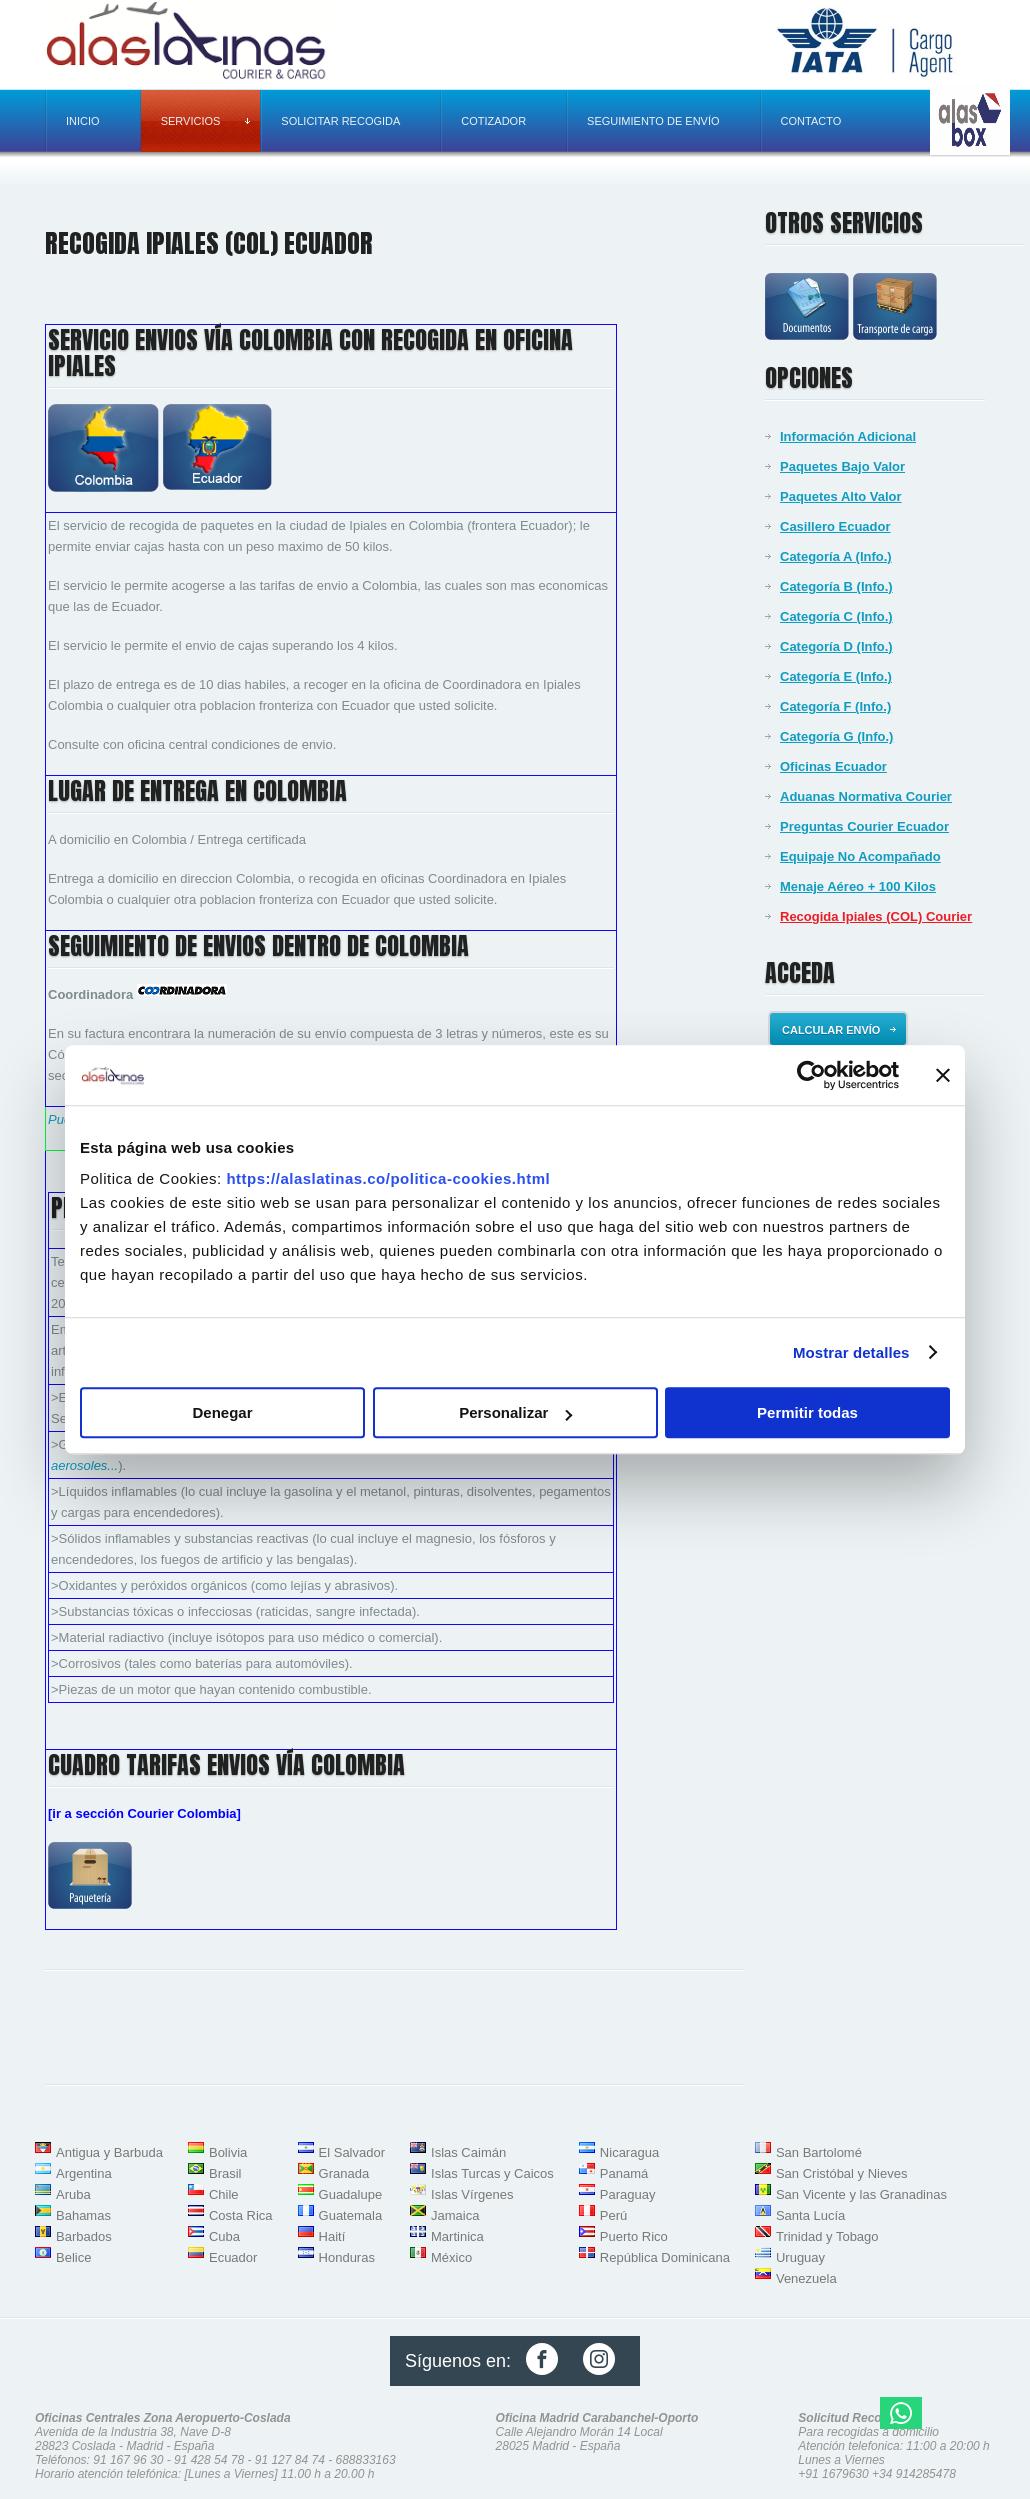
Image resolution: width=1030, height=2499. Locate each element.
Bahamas (83, 2215)
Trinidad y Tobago (827, 2236)
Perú (613, 2215)
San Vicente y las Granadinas (861, 2194)
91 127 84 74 (290, 2460)
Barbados (84, 2236)
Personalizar (515, 1412)
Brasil (225, 2173)
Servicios (206, 121)
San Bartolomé (819, 2152)
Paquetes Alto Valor (841, 496)
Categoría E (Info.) (836, 676)
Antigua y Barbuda (109, 2152)
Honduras (347, 2257)
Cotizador (493, 121)
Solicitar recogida (340, 121)
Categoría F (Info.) (835, 706)
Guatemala (351, 2215)
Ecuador (233, 2257)
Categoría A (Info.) (836, 556)
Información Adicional (848, 436)
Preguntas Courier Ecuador (864, 826)
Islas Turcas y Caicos (492, 2173)
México (451, 2257)
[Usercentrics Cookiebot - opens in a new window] (811, 1075)
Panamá (624, 2173)
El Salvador (352, 2152)
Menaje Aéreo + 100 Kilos (858, 886)
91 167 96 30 (128, 2460)
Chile (224, 2194)
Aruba (73, 2194)
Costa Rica (241, 2215)
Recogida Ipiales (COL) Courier (876, 916)
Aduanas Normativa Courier (866, 796)
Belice (73, 2257)
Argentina (84, 2173)
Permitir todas (807, 1412)
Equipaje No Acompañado (860, 856)
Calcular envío (839, 1030)
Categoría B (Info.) (836, 586)
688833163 (366, 2460)
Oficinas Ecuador (833, 766)
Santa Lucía (810, 2215)
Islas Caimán (468, 2152)
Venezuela (806, 2278)
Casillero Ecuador (835, 526)
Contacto (811, 121)
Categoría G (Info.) (836, 736)
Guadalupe (351, 2194)
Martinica (457, 2236)
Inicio (83, 121)
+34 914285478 (914, 2474)
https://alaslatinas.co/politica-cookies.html (388, 1178)
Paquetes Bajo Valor (842, 466)
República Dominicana (665, 2257)
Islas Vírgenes (472, 2194)
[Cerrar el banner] (943, 1075)
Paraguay (628, 2194)
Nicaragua (629, 2152)
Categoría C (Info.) (836, 616)
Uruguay (800, 2257)
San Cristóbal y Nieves (842, 2173)
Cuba (224, 2236)
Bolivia (228, 2152)
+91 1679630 (833, 2474)
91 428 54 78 (209, 2460)
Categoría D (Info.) (836, 646)
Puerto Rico (634, 2236)
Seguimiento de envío (653, 121)
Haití (332, 2236)
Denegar (222, 1412)
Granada (344, 2173)
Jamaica (455, 2215)
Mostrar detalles (851, 1352)
